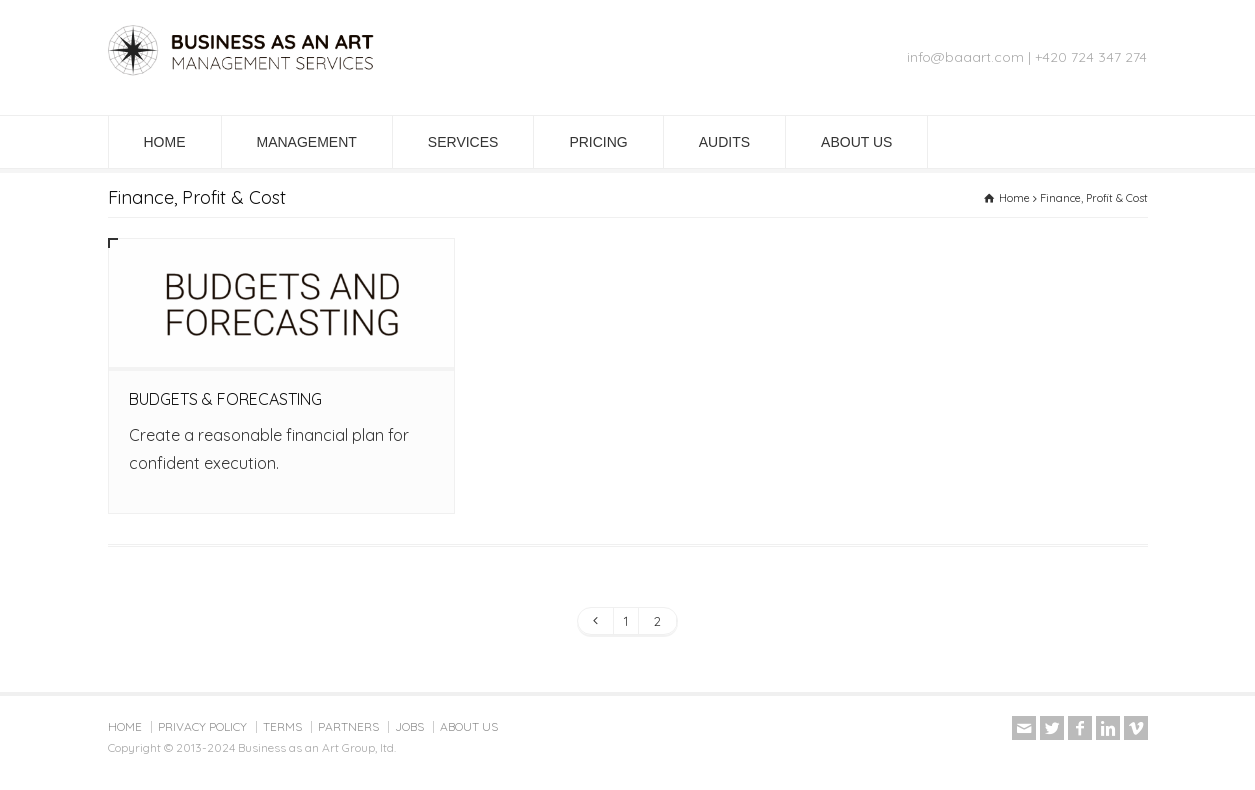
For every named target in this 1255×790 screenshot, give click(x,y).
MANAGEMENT (307, 142)
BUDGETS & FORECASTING (225, 399)
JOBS (409, 726)
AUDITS (724, 142)
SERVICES (463, 142)
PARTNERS (348, 726)
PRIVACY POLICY (202, 726)
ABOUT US (856, 142)
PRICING (598, 142)
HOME (165, 142)
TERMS (282, 726)
